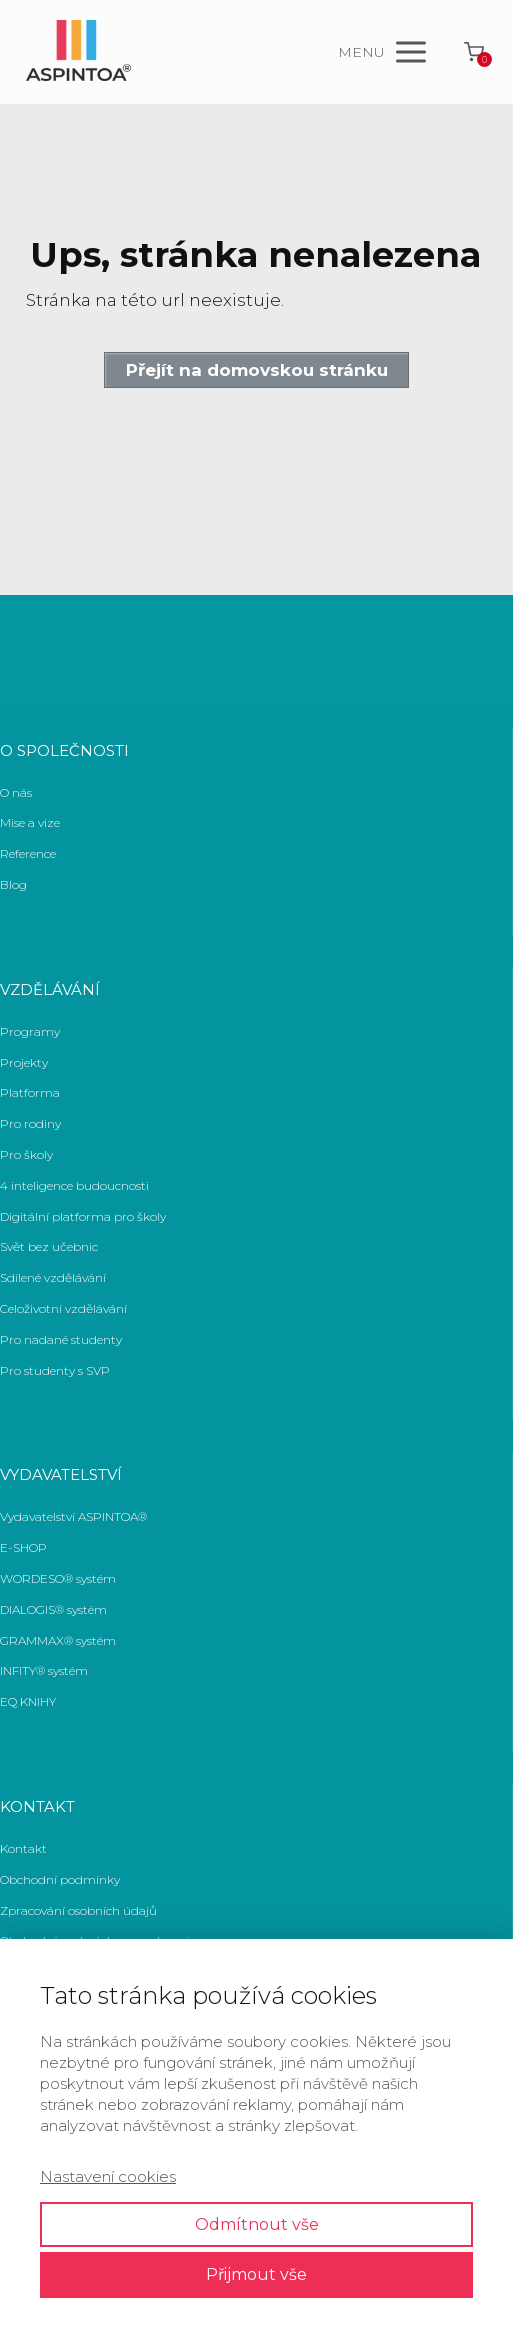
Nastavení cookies (108, 2176)
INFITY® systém (44, 1670)
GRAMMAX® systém (58, 1640)
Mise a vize (30, 822)
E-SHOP (23, 1547)
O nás (16, 792)
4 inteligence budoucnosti (74, 1185)
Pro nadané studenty (61, 1339)
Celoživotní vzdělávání (63, 1308)
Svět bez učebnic (49, 1246)
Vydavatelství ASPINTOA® (73, 1516)
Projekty (24, 1062)
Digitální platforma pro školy (83, 1216)
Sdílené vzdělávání (53, 1277)
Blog (13, 884)
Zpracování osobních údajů (78, 1910)
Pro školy (26, 1154)
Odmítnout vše (257, 2224)
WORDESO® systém (58, 1578)
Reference (28, 853)
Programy (30, 1031)
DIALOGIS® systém (53, 1609)
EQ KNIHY (28, 1701)
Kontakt (23, 1848)
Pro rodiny (30, 1123)
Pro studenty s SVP (55, 1370)
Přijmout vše (256, 2274)
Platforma (30, 1092)
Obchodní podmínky (60, 1879)
